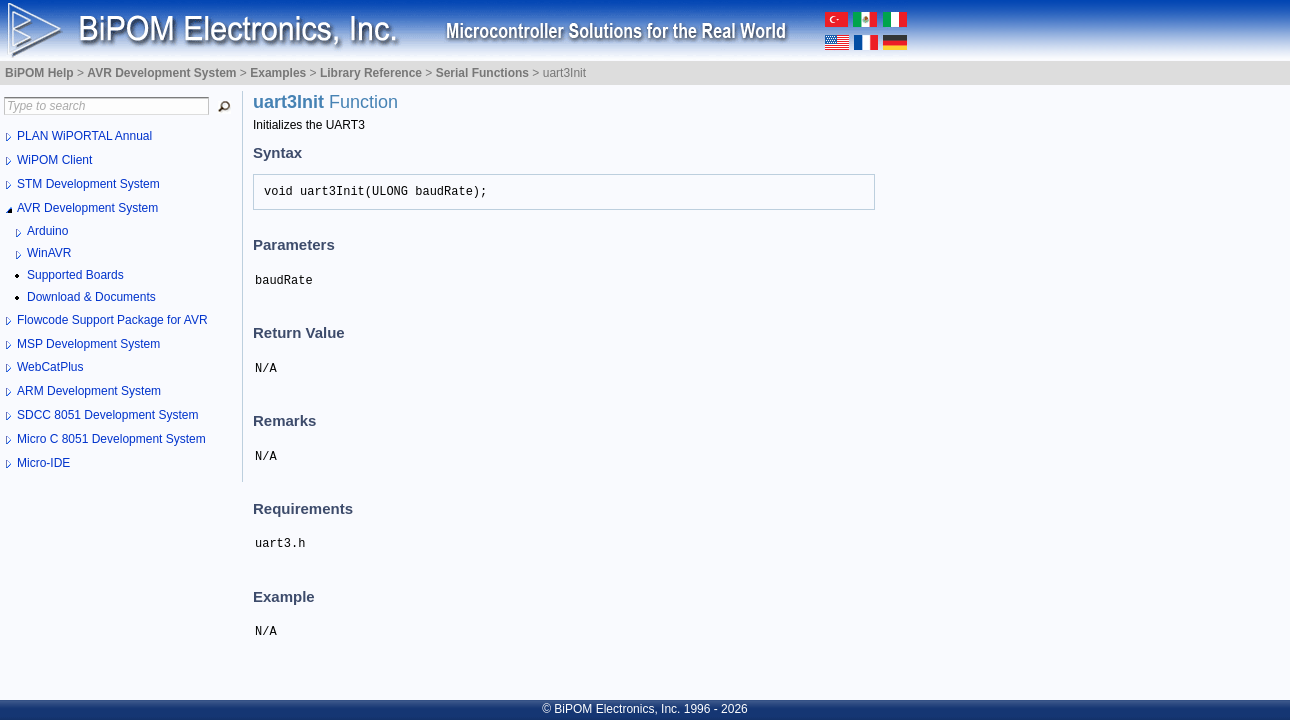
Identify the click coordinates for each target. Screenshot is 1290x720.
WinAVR (49, 253)
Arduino (47, 231)
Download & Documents (91, 297)
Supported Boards (75, 275)
